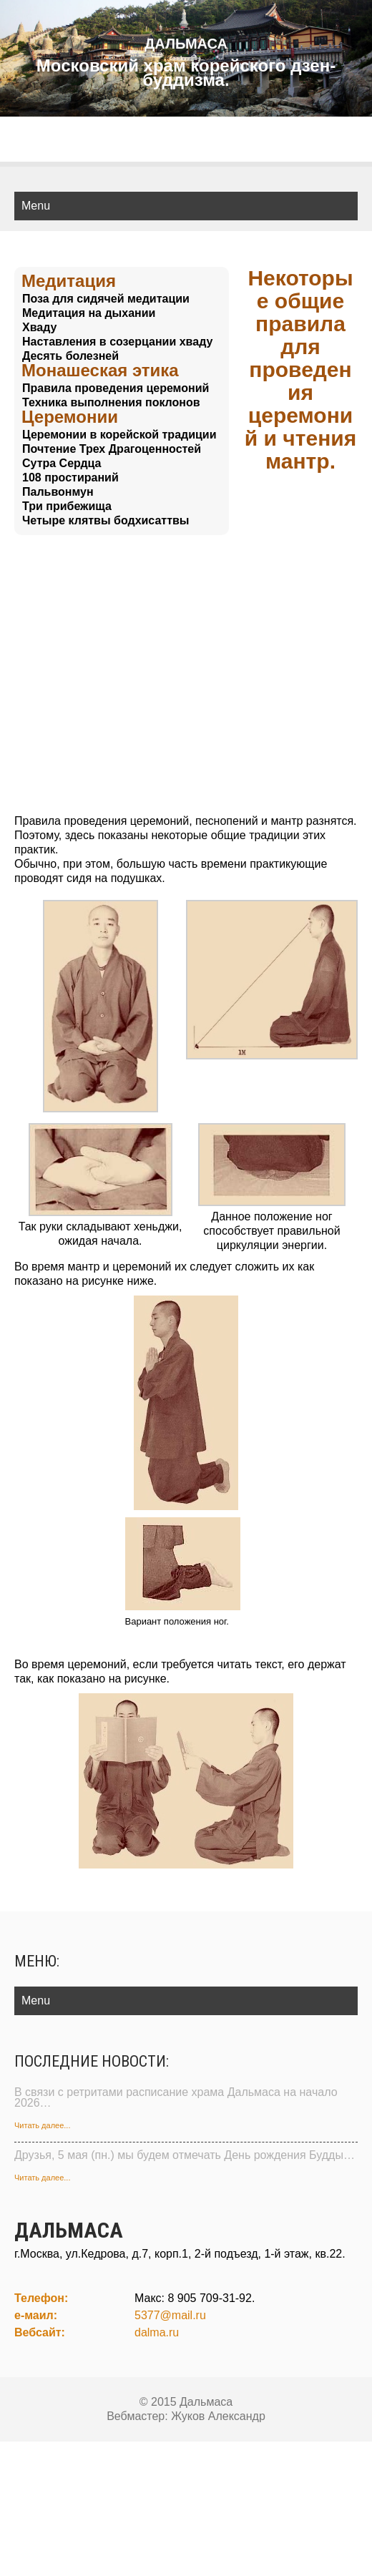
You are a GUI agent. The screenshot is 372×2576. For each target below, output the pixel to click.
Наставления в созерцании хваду (117, 342)
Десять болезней (70, 356)
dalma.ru (156, 2332)
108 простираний (70, 477)
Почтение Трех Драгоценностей (111, 449)
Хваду (39, 327)
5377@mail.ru (170, 2315)
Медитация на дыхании (88, 313)
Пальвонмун (58, 492)
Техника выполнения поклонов (111, 402)
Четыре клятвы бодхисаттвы (106, 520)
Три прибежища (67, 506)
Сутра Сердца (62, 463)
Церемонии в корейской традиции (119, 434)
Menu (35, 206)
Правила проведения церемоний (115, 388)
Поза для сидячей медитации (106, 299)
